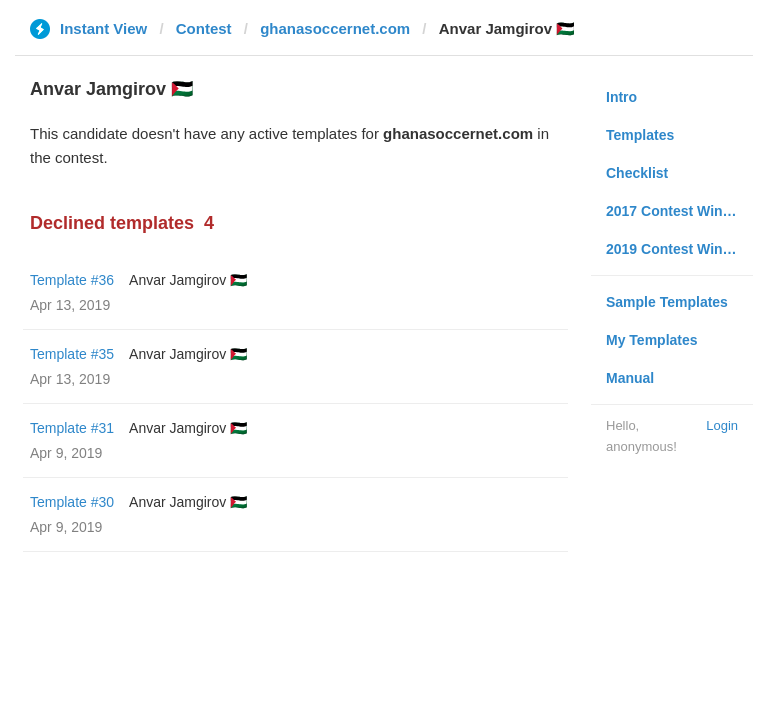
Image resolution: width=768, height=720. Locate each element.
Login (722, 425)
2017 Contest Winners (679, 211)
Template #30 (72, 502)
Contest (204, 28)
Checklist (637, 173)
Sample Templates (667, 302)
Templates (640, 135)
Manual (630, 378)
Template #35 (72, 354)
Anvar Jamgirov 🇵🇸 (188, 280)
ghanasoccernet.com (335, 28)
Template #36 (72, 280)
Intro (621, 97)
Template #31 (72, 428)
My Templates (652, 340)
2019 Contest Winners (679, 249)
